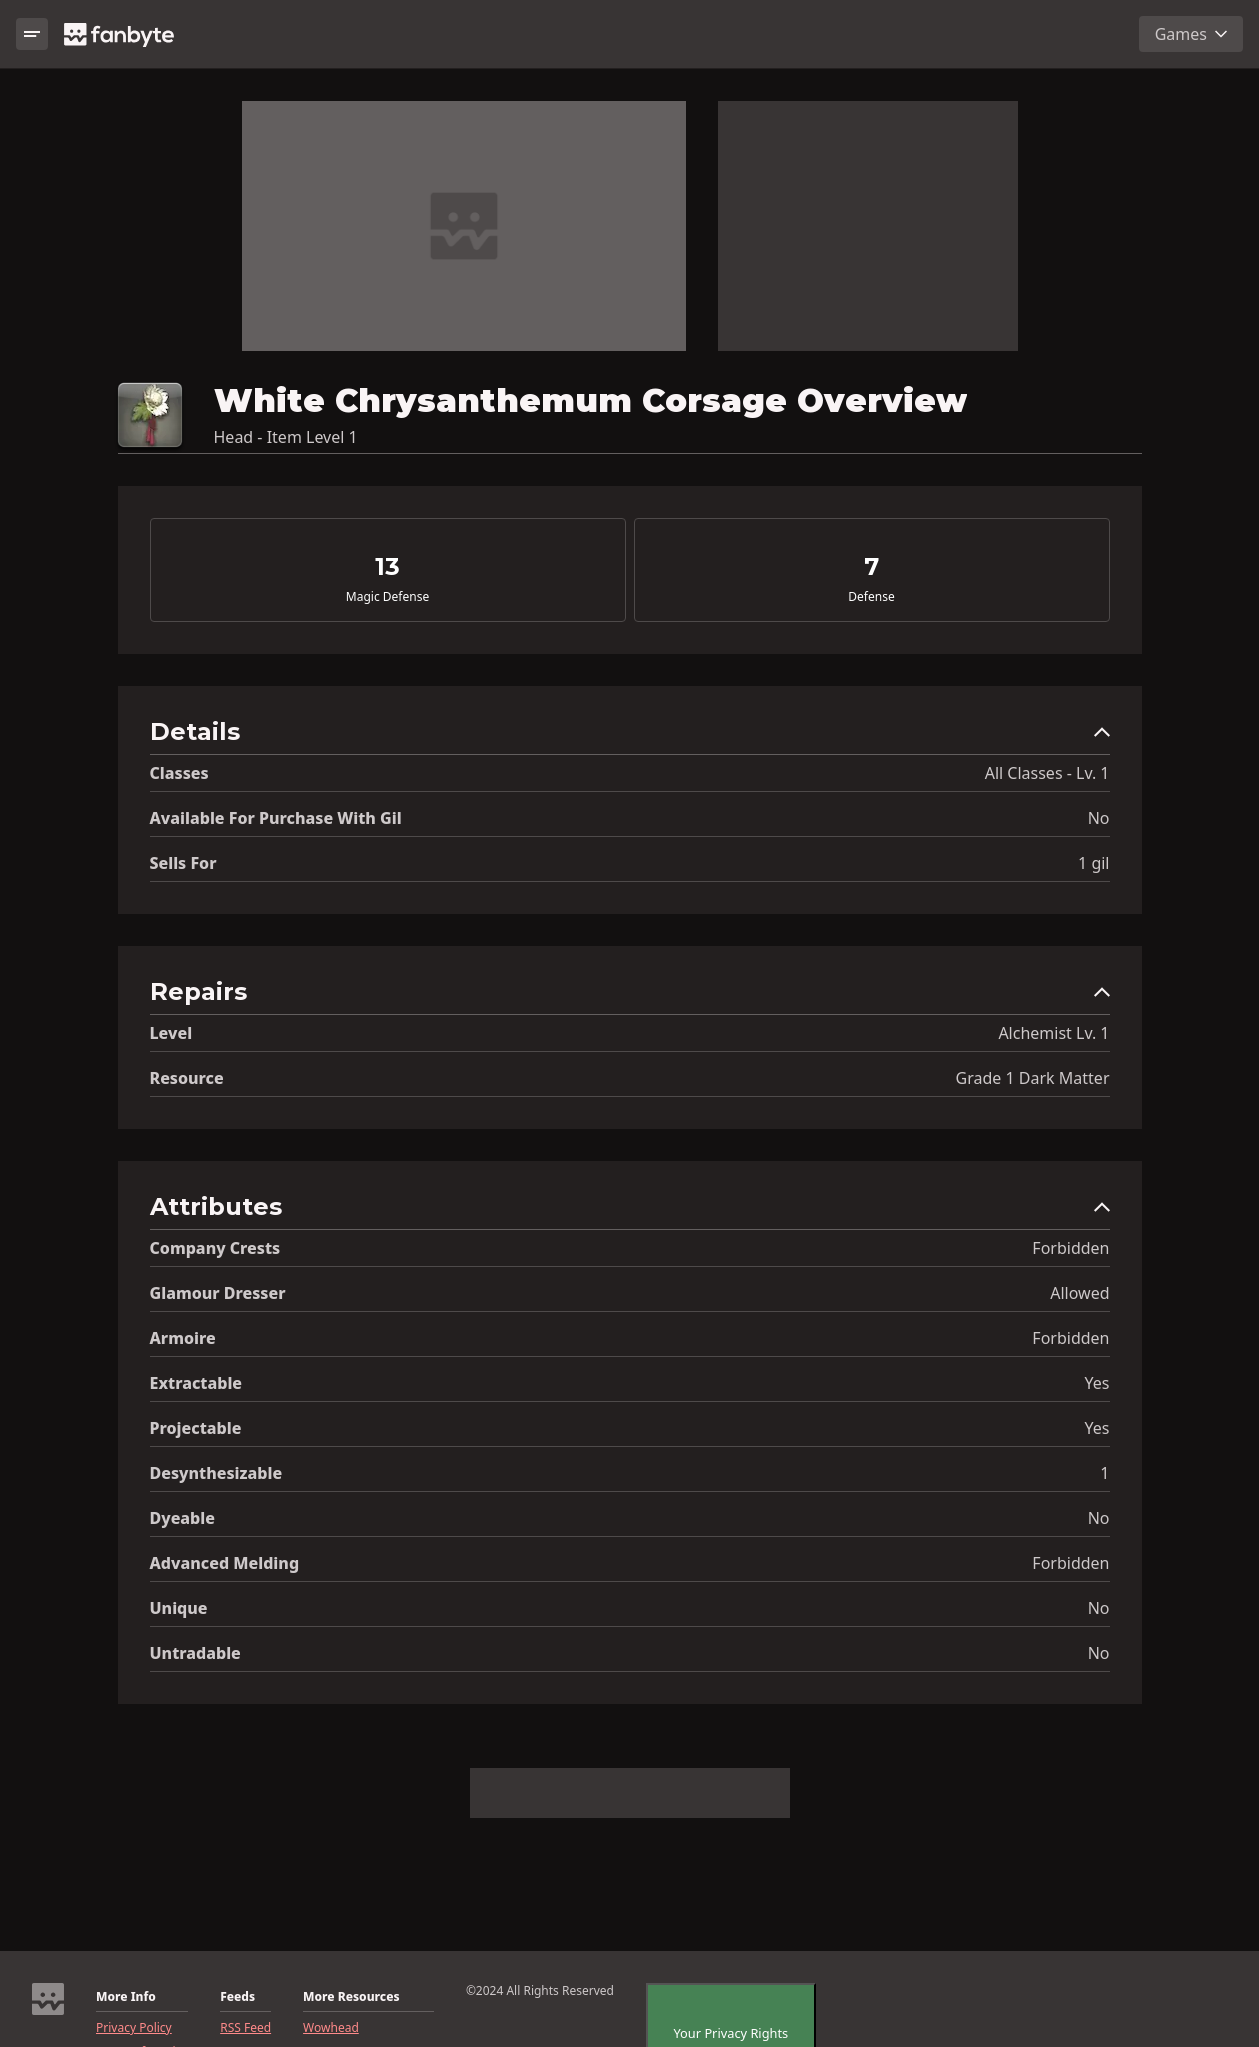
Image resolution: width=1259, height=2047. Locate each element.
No (1099, 818)
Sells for (183, 863)
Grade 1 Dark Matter (1033, 1078)
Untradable (195, 1653)
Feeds (237, 1997)
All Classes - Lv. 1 (1047, 773)
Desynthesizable (216, 1473)
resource (187, 1078)
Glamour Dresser (218, 1293)
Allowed (1079, 1293)
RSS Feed (245, 2028)
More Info (126, 1997)
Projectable (196, 1428)
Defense (871, 597)
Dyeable (182, 1518)
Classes (179, 773)
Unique (179, 1608)
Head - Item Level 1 (286, 437)
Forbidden (1070, 1248)
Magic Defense (387, 597)
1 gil (1093, 863)
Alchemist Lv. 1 (1053, 1033)
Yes (1097, 1383)
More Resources (351, 1997)
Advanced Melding (225, 1563)
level (171, 1033)
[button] (630, 736)
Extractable (196, 1383)
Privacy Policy (134, 2028)
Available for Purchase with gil (276, 818)
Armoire (183, 1338)
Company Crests (215, 1248)
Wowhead (331, 2028)
